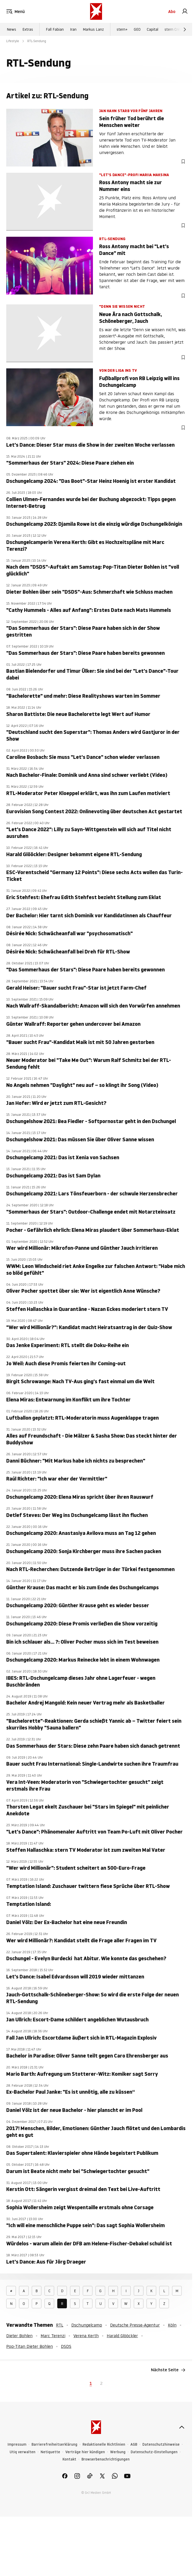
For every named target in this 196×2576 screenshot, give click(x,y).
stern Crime (174, 29)
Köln (172, 2325)
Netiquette (50, 2452)
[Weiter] (185, 29)
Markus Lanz (93, 29)
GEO (137, 29)
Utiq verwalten (22, 2452)
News (11, 29)
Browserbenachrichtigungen (105, 2459)
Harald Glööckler (122, 2335)
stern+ (122, 29)
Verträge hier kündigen (85, 2452)
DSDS (66, 2346)
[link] (185, 11)
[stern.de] (96, 11)
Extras (27, 29)
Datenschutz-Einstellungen (154, 2452)
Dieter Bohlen (19, 2335)
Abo (171, 11)
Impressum (17, 2444)
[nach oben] (182, 2427)
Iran (73, 29)
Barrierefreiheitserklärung (54, 2444)
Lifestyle (12, 41)
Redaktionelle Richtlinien (104, 2444)
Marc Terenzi (53, 2335)
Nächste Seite (168, 2370)
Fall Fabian (55, 29)
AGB (133, 2444)
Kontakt (69, 2459)
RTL (59, 2325)
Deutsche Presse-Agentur (135, 2325)
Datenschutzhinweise (161, 2444)
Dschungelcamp (86, 2325)
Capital (152, 29)
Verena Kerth (86, 2335)
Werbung (117, 2452)
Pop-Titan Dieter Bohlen (29, 2346)
